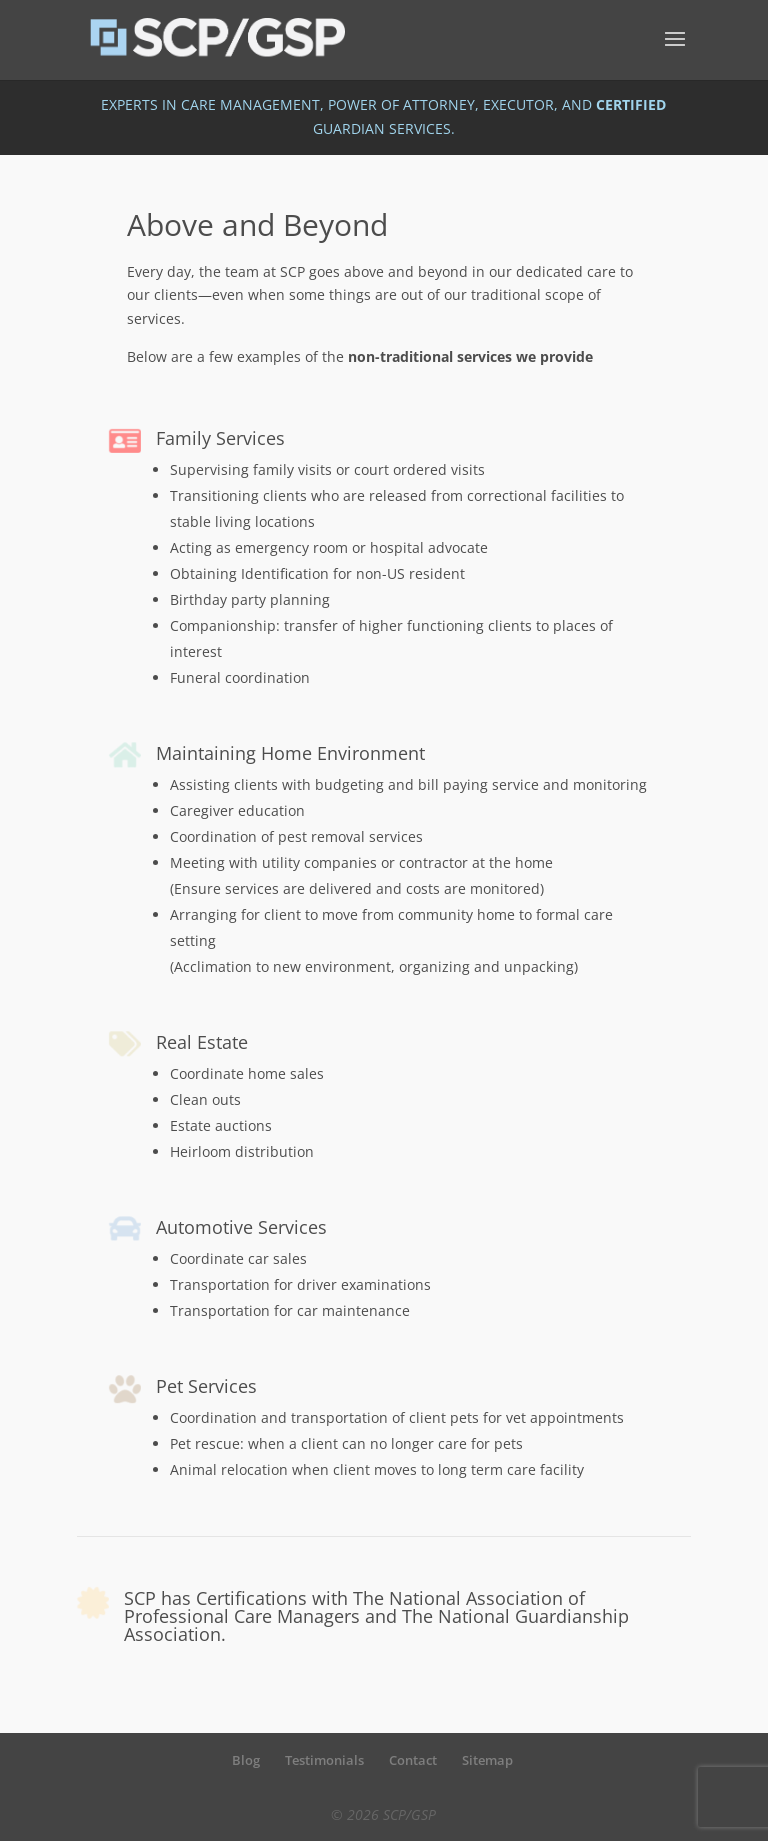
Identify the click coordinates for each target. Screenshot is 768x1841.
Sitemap (487, 1760)
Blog (246, 1760)
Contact (413, 1760)
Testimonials (324, 1760)
